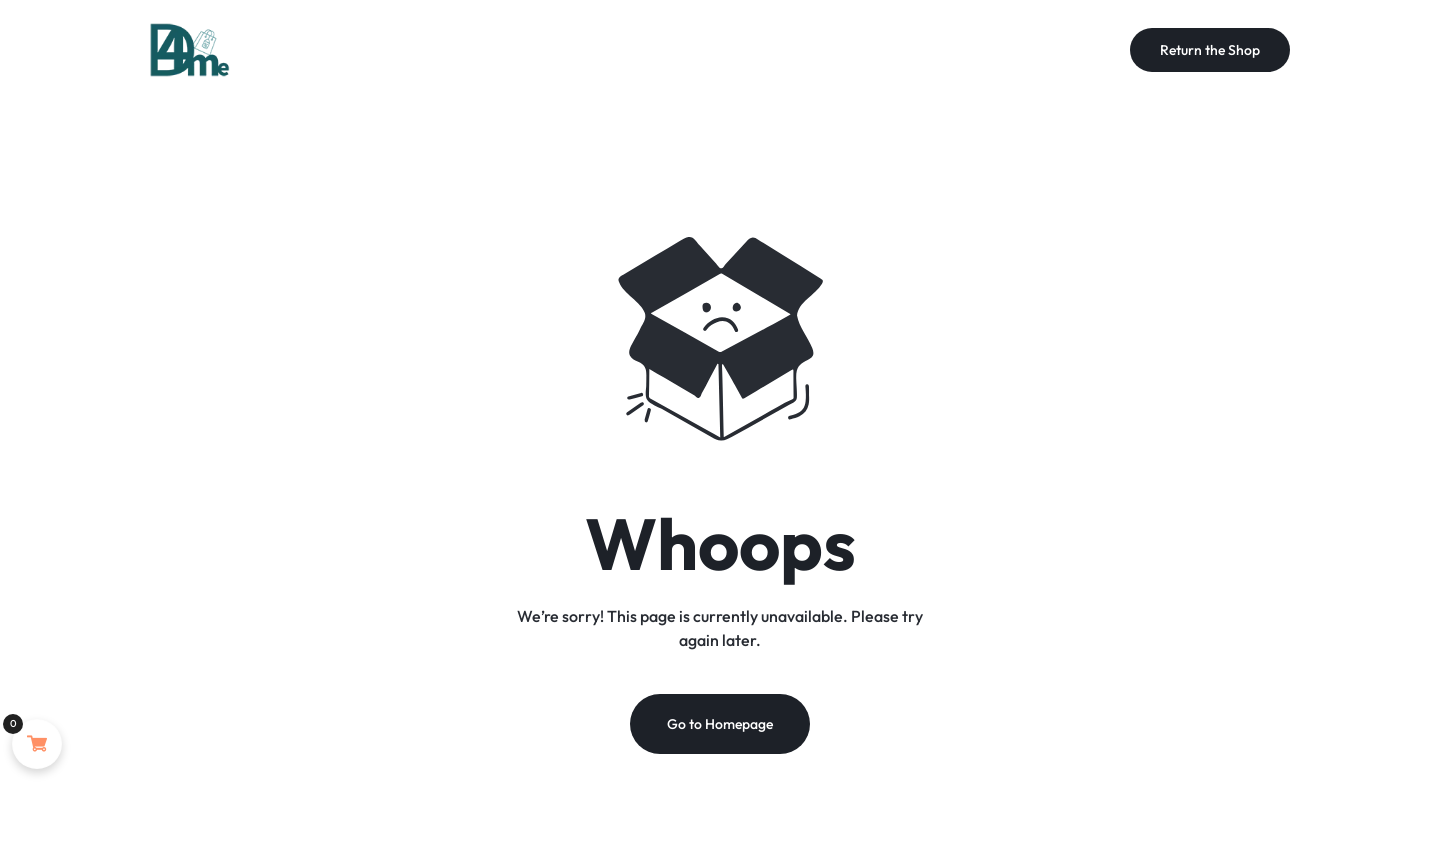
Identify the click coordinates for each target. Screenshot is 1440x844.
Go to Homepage (720, 724)
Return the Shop (1210, 50)
